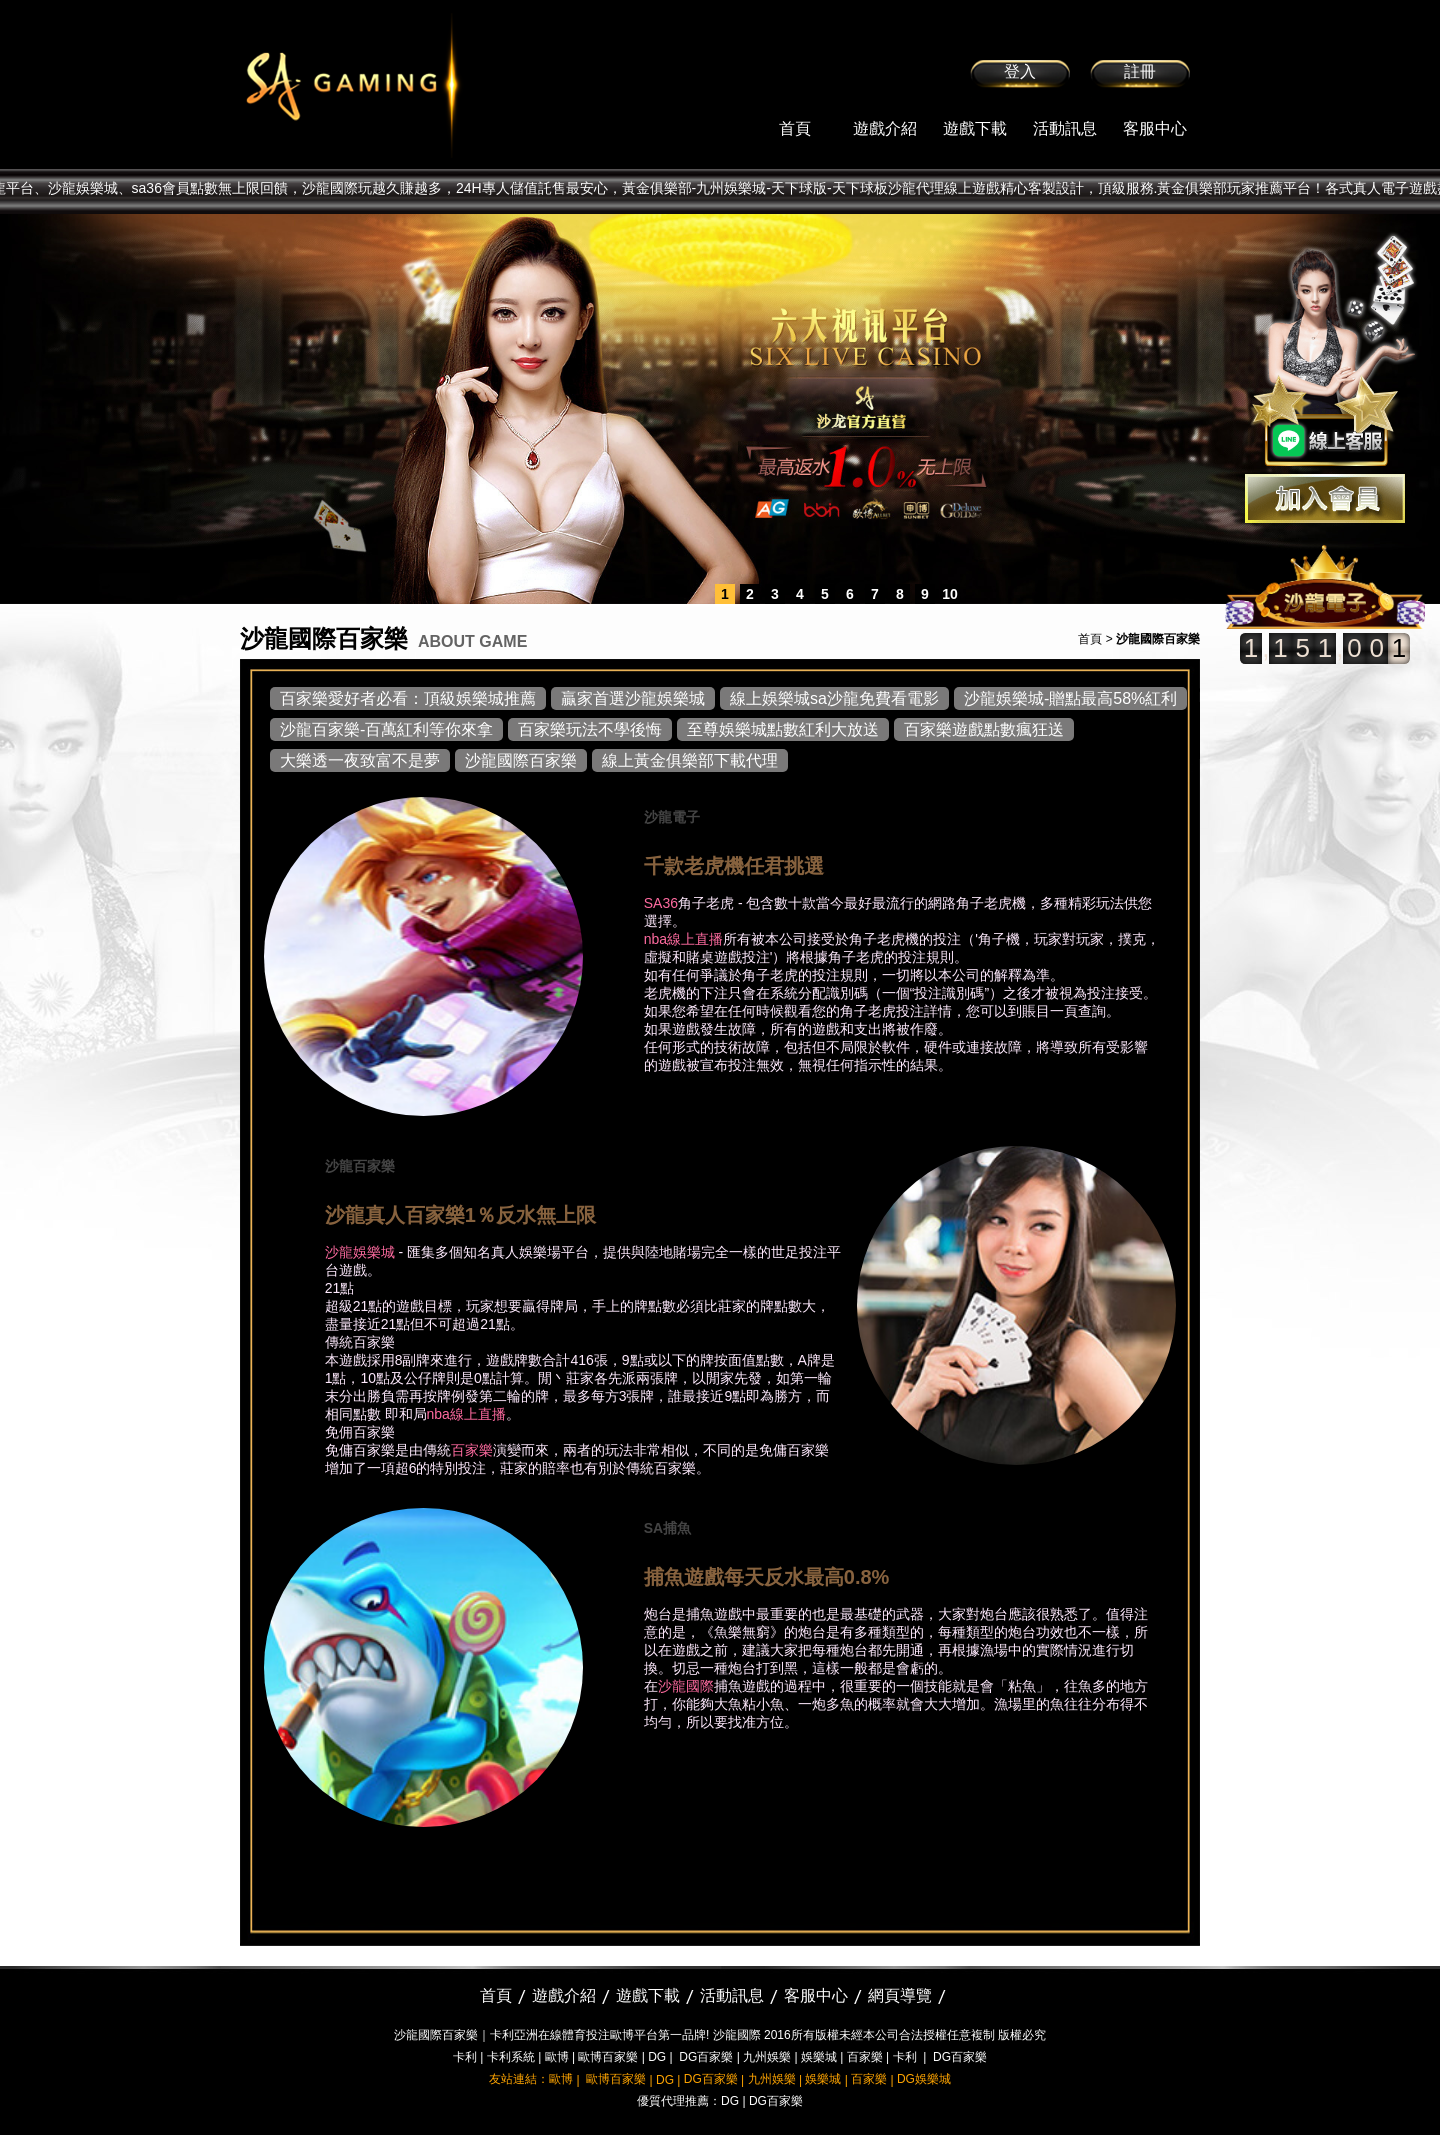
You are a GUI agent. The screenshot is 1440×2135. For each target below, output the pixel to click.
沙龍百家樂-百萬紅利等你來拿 (386, 729)
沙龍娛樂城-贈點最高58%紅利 (1070, 698)
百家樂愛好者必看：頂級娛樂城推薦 (408, 698)
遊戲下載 (975, 128)
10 (950, 594)
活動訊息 (1065, 128)
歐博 (557, 2057)
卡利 (465, 2057)
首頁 (795, 128)
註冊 (1140, 71)
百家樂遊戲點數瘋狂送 (984, 729)
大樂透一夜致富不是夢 (360, 760)
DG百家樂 (706, 2057)
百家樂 (472, 1450)
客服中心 (1155, 128)
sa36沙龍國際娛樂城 (402, 85)
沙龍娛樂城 (360, 1252)
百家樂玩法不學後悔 (590, 729)
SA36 (661, 903)
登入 (1020, 71)
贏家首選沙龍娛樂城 (633, 698)
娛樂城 (819, 2057)
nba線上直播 (683, 939)
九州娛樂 (767, 2057)
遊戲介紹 (885, 128)
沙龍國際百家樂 (521, 760)
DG (657, 2057)
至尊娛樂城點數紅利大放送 (783, 729)
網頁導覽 (900, 1995)
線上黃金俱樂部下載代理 (690, 760)
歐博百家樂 (608, 2057)
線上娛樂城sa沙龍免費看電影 (834, 698)
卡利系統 (511, 2057)
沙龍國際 (686, 1686)
